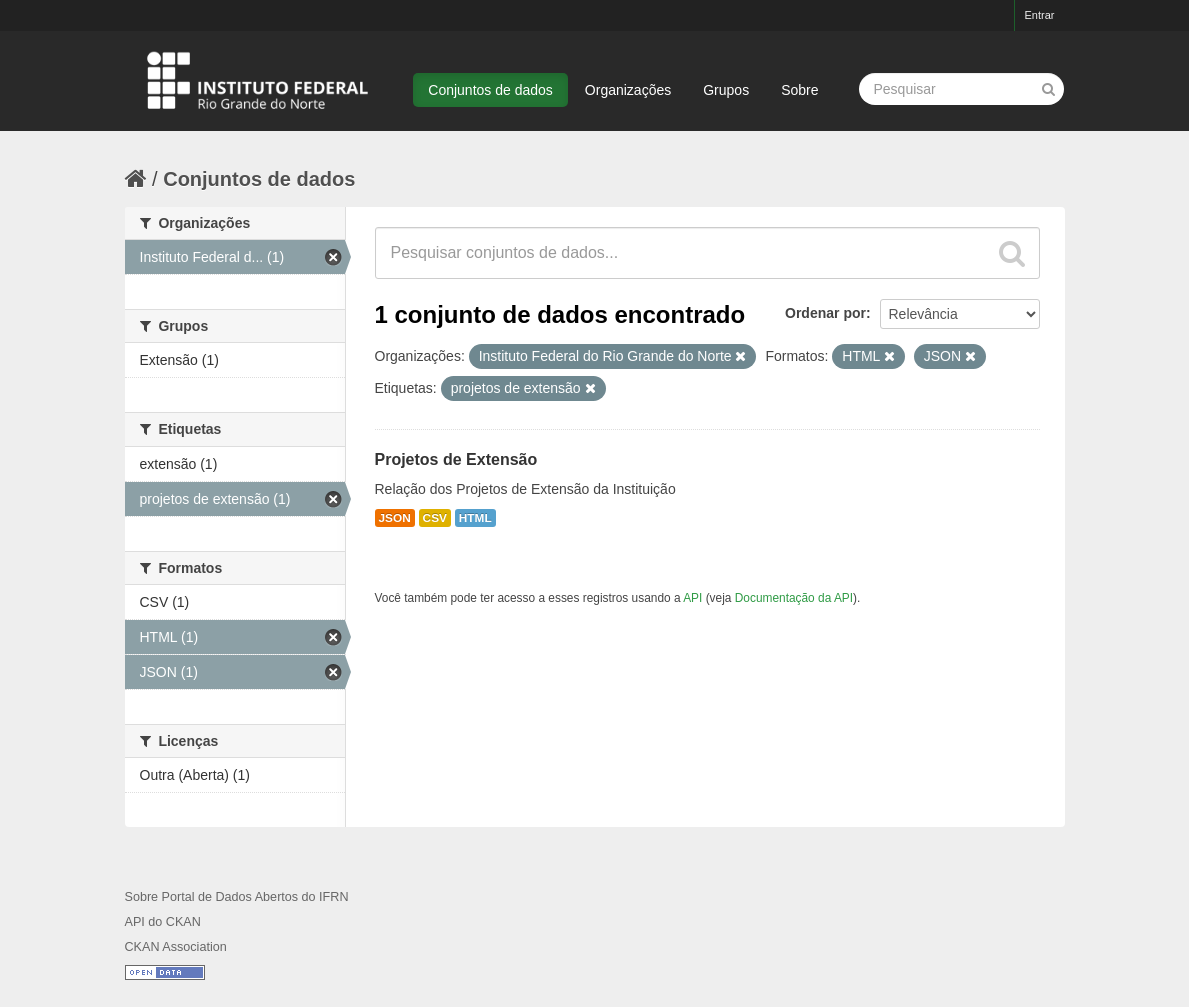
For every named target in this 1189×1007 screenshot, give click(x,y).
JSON (395, 518)
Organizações (628, 90)
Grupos (726, 90)
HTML (475, 518)
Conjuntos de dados (490, 90)
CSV (435, 518)
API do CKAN (163, 922)
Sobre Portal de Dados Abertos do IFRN (237, 897)
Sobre (799, 90)
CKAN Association (176, 947)
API (692, 598)
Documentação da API (794, 598)
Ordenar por (825, 313)
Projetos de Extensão (456, 459)
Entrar (1040, 15)
